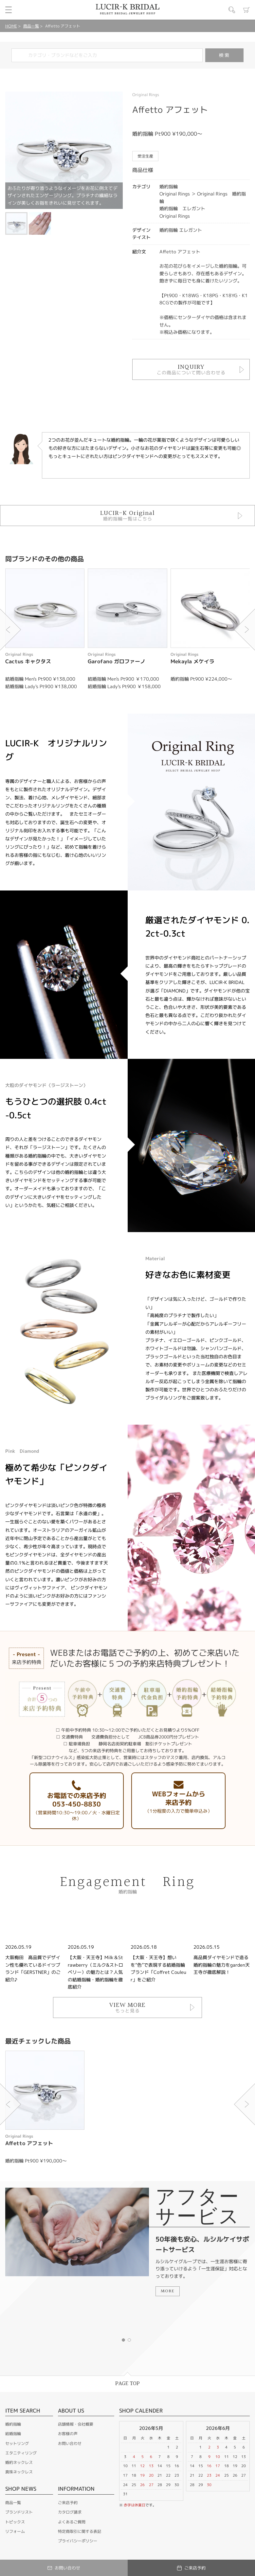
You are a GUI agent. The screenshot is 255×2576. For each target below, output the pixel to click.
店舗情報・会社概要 (75, 2424)
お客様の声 (68, 2433)
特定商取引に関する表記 (79, 2531)
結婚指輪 (13, 2433)
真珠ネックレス (19, 2472)
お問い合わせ (70, 2443)
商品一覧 (31, 26)
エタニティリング (21, 2453)
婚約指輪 (13, 2424)
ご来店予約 (68, 2502)
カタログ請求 (70, 2512)
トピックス (15, 2522)
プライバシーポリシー (77, 2541)
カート (246, 10)
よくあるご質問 (71, 2522)
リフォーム (15, 2531)
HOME (11, 26)
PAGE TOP (127, 2383)
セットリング (17, 2443)
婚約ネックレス (19, 2462)
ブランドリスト (19, 2512)
